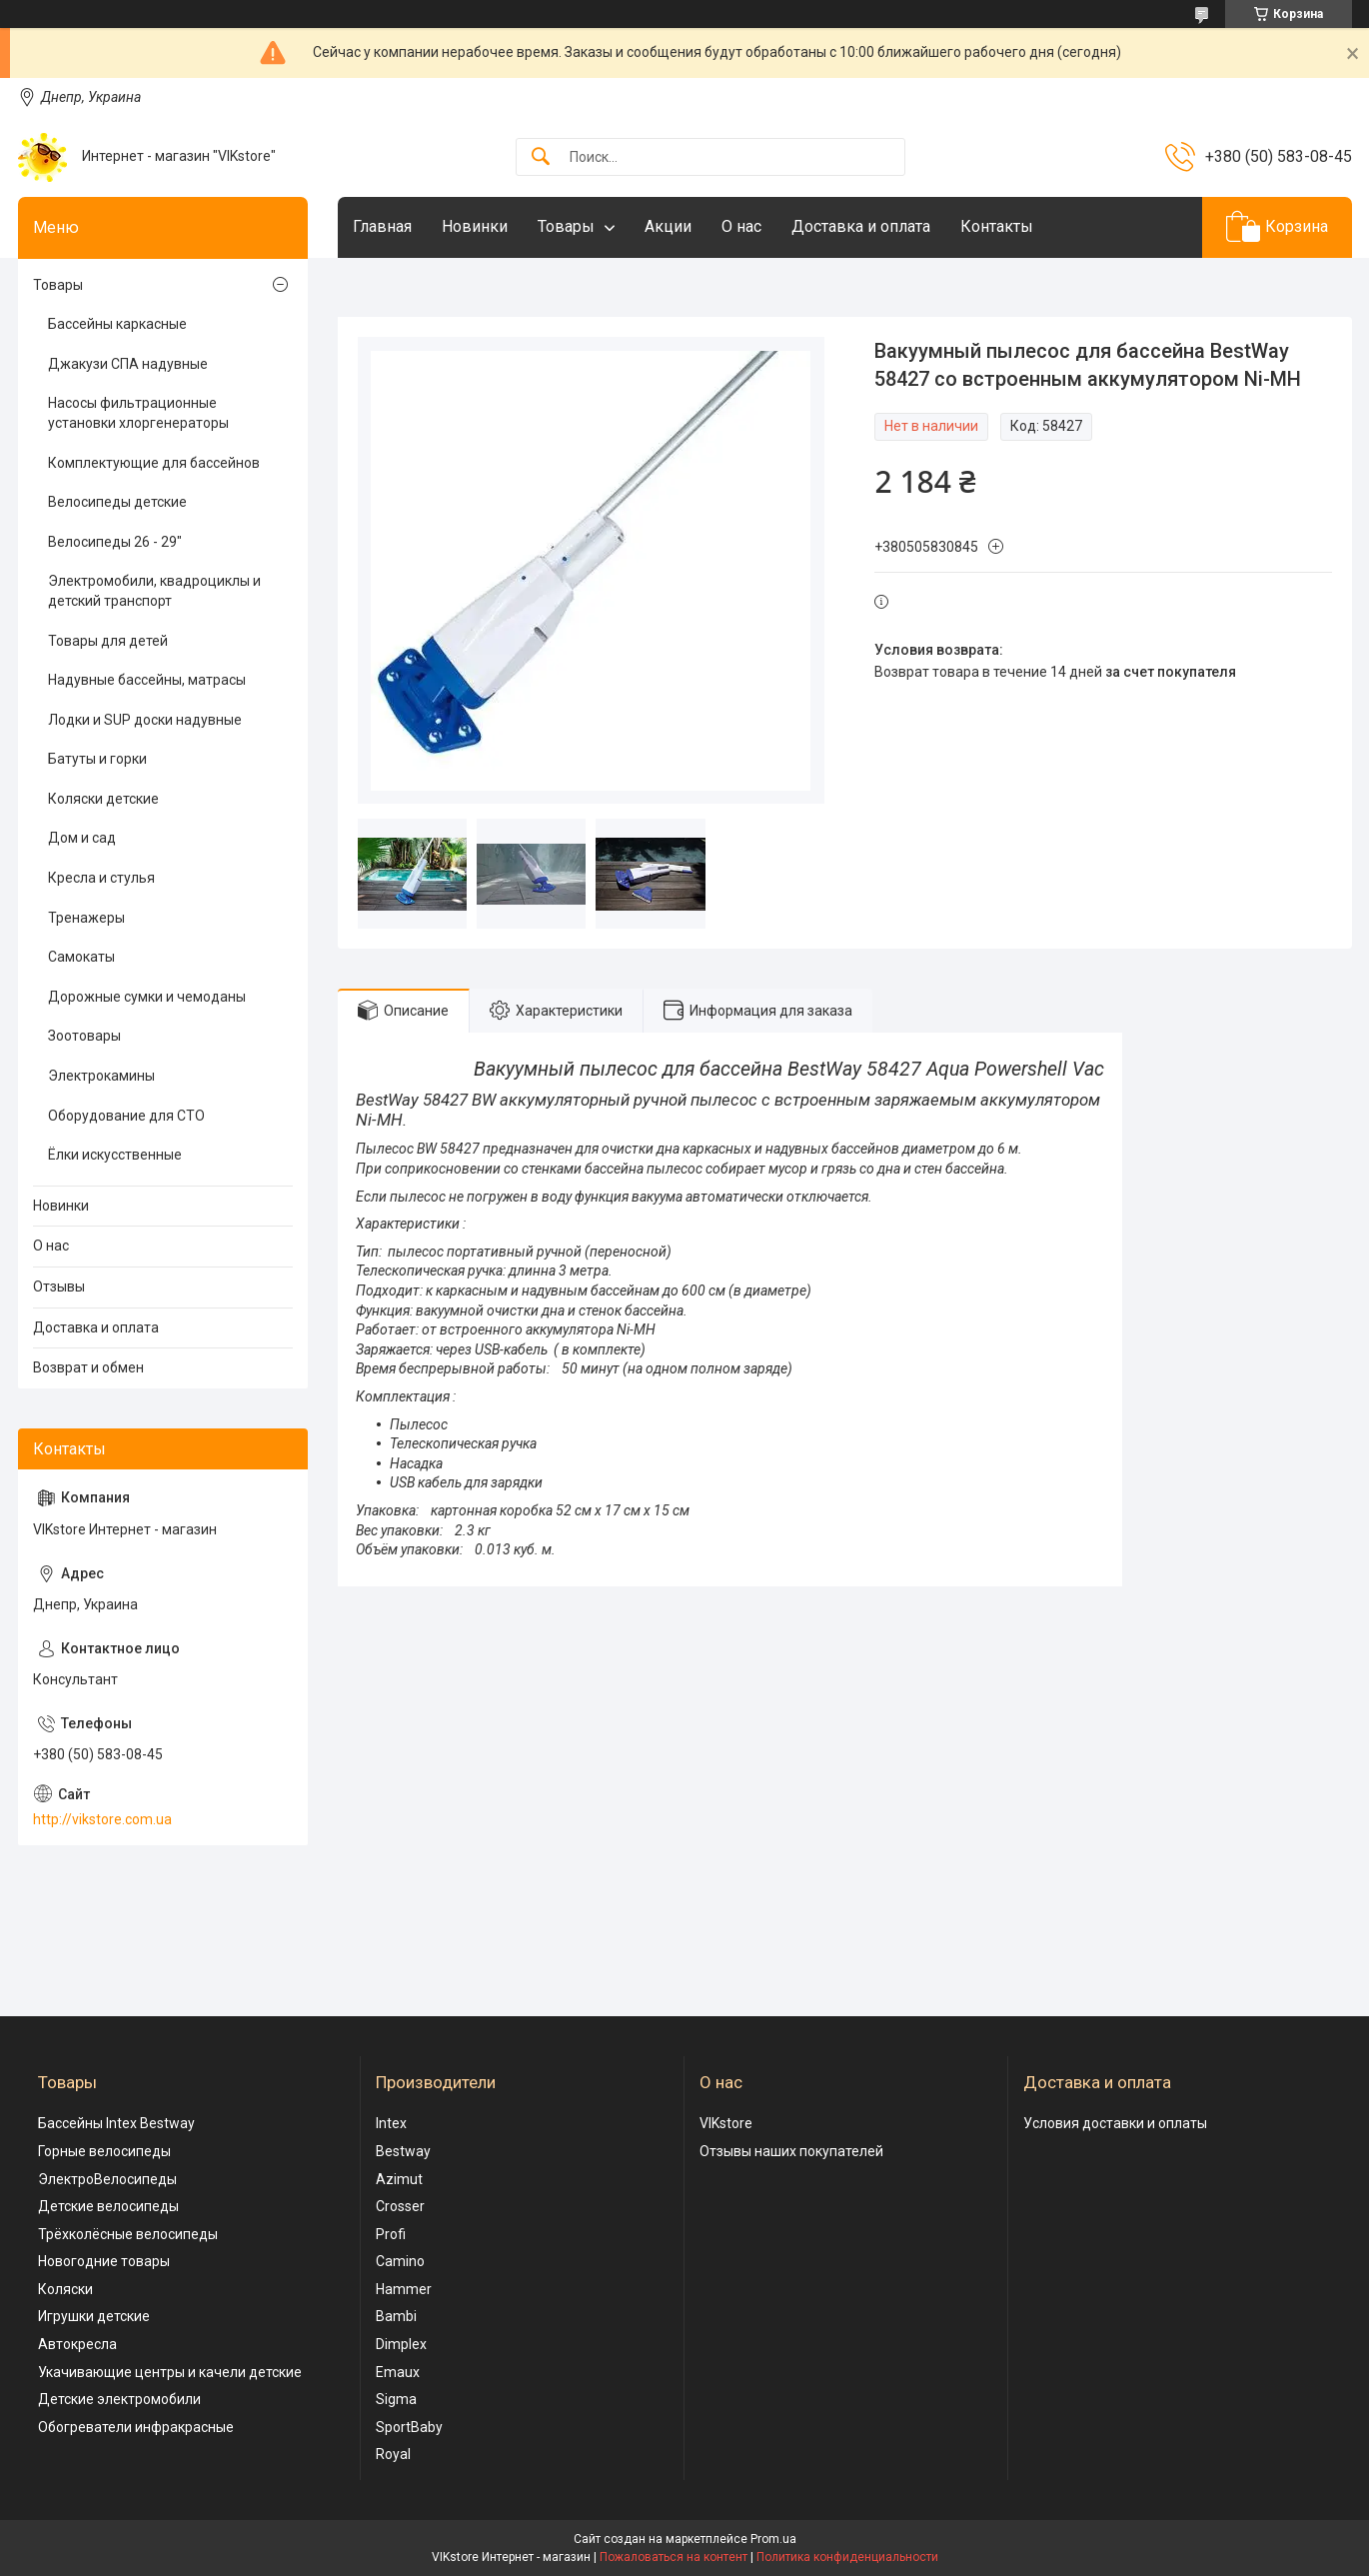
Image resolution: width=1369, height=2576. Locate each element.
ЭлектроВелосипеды (107, 2179)
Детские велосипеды (108, 2206)
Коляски (65, 2289)
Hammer (404, 2289)
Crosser (400, 2206)
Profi (391, 2234)
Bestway (403, 2151)
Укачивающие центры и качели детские (170, 2372)
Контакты (996, 226)
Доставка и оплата (860, 226)
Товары (566, 226)
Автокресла (77, 2344)
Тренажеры (86, 918)
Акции (668, 226)
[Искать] (541, 157)
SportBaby (409, 2427)
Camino (400, 2261)
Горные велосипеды (104, 2151)
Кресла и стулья (101, 878)
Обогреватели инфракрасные (136, 2427)
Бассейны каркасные (117, 324)
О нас (741, 226)
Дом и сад (82, 838)
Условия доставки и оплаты (1115, 2123)
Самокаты (81, 957)
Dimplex (401, 2344)
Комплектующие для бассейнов (154, 463)
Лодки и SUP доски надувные (145, 720)
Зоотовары (84, 1036)
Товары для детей (108, 641)
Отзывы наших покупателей (791, 2151)
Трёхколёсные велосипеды (128, 2234)
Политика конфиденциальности (847, 2557)
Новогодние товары (104, 2261)
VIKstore (725, 2123)
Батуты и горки (97, 759)
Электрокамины (101, 1076)
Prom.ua (773, 2539)
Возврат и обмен (88, 1367)
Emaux (398, 2372)
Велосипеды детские (117, 502)
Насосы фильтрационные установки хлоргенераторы (138, 413)
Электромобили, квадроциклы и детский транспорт (154, 591)
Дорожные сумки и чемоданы (147, 997)
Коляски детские (103, 799)
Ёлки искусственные (115, 1155)
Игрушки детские (94, 2316)
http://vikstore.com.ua (102, 1819)
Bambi (396, 2316)
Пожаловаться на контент (673, 2557)
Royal (393, 2454)
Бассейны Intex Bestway (116, 2123)
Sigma (396, 2399)
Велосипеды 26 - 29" (115, 542)
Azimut (399, 2179)
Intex (391, 2123)
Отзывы (59, 1286)
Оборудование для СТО (126, 1116)
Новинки (475, 226)
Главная (382, 226)
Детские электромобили (119, 2399)
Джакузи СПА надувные (128, 364)
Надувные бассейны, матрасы (147, 680)
